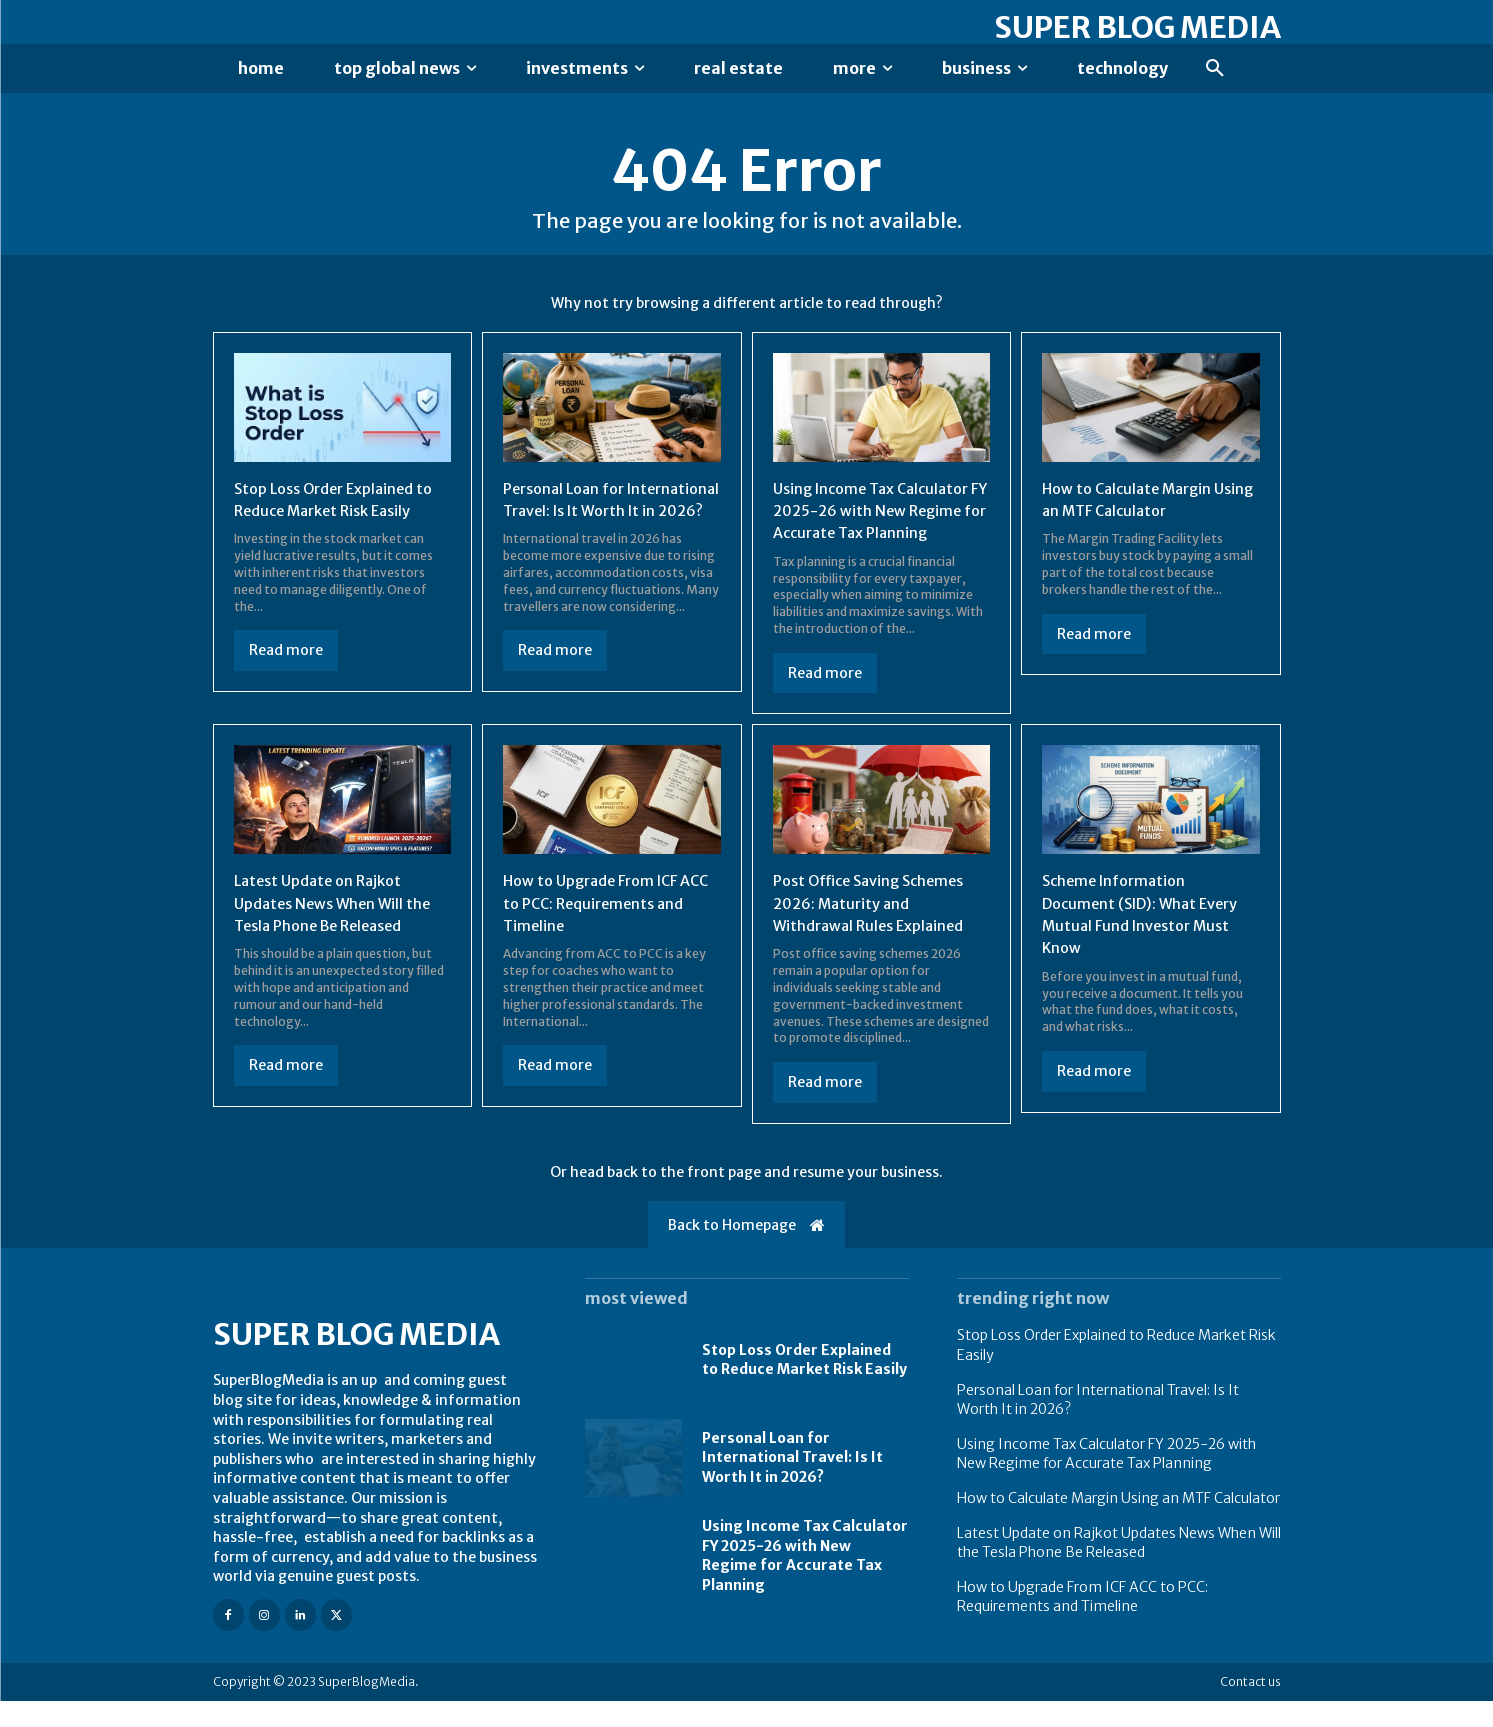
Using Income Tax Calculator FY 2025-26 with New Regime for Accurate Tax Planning (1106, 1479)
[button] (1215, 69)
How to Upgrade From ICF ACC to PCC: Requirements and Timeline (601, 928)
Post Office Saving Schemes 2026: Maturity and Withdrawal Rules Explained (877, 928)
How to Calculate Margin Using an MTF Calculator (1118, 1524)
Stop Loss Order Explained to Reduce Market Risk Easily (804, 1385)
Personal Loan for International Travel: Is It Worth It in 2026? (597, 513)
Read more (286, 654)
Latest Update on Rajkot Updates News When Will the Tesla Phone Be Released (340, 928)
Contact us (1250, 1707)
